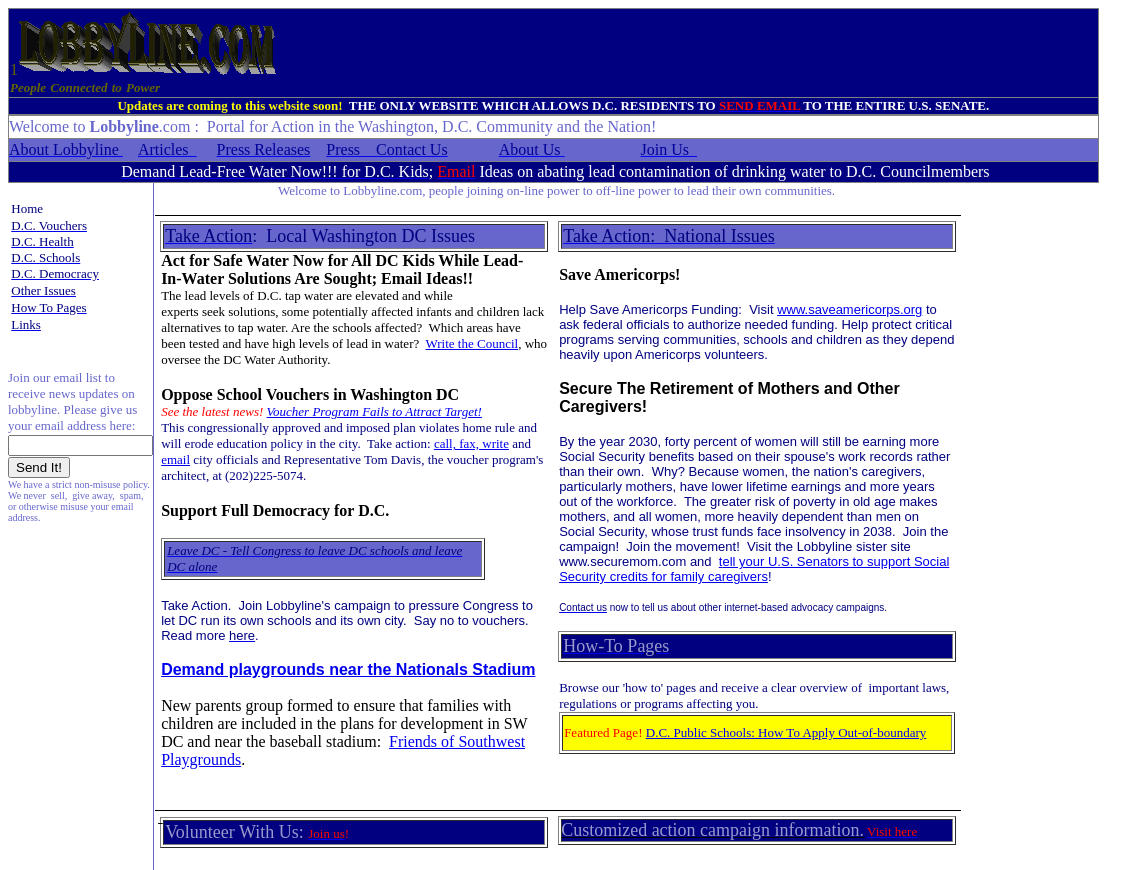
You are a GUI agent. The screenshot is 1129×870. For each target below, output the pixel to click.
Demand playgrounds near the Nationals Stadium (348, 669)
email (175, 459)
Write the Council (472, 343)
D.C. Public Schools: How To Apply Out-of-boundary (786, 732)
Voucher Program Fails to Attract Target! (374, 411)
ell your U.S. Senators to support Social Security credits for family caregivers (754, 569)
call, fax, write (471, 443)
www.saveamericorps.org (849, 309)
